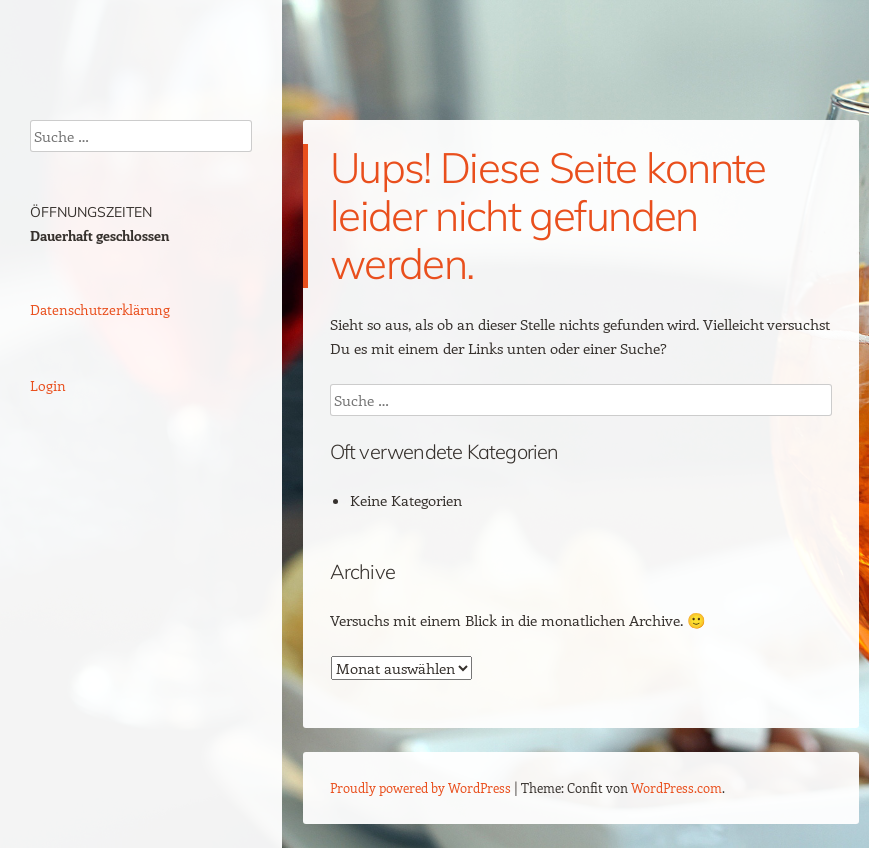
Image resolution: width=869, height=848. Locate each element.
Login (48, 385)
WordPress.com (676, 787)
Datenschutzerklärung (100, 309)
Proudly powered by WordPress (420, 787)
